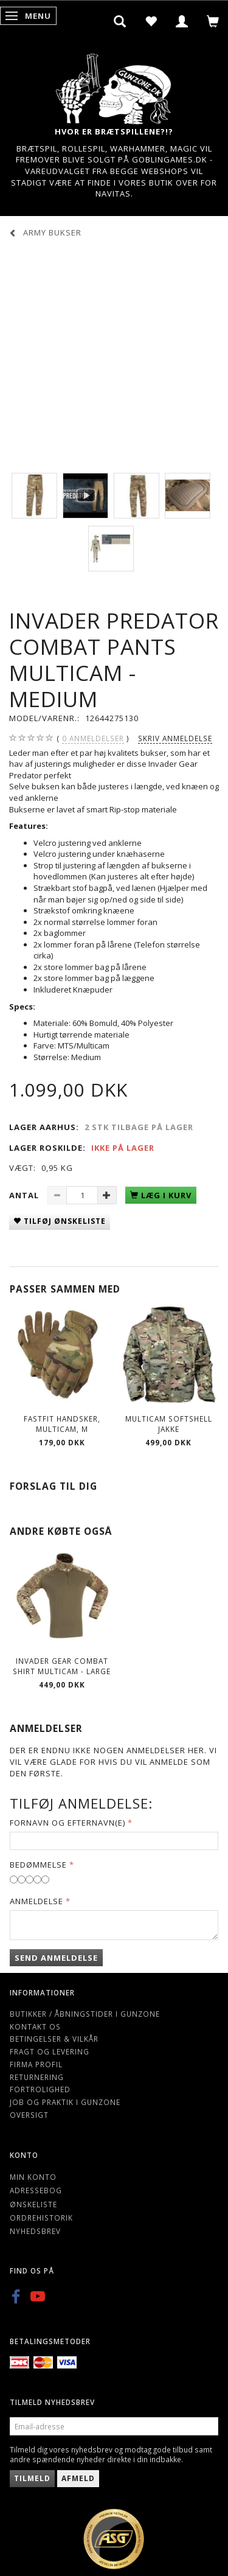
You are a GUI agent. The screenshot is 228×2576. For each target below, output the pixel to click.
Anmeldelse (36, 1901)
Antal (25, 1195)
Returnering (37, 2077)
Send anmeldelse (56, 1957)
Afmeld (78, 2478)
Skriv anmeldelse (175, 738)
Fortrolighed (40, 2089)
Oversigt (29, 2115)
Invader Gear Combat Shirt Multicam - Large (62, 1666)
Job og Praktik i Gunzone (65, 2102)
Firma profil (36, 2064)
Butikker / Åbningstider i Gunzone (85, 2014)
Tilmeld (32, 2478)
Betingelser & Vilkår (54, 2039)
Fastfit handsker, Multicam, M (62, 1424)
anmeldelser (93, 738)
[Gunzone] (114, 85)
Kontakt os (35, 2026)
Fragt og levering (49, 2051)
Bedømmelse (38, 1864)
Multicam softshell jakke (168, 1424)
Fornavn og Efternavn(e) (67, 1822)
